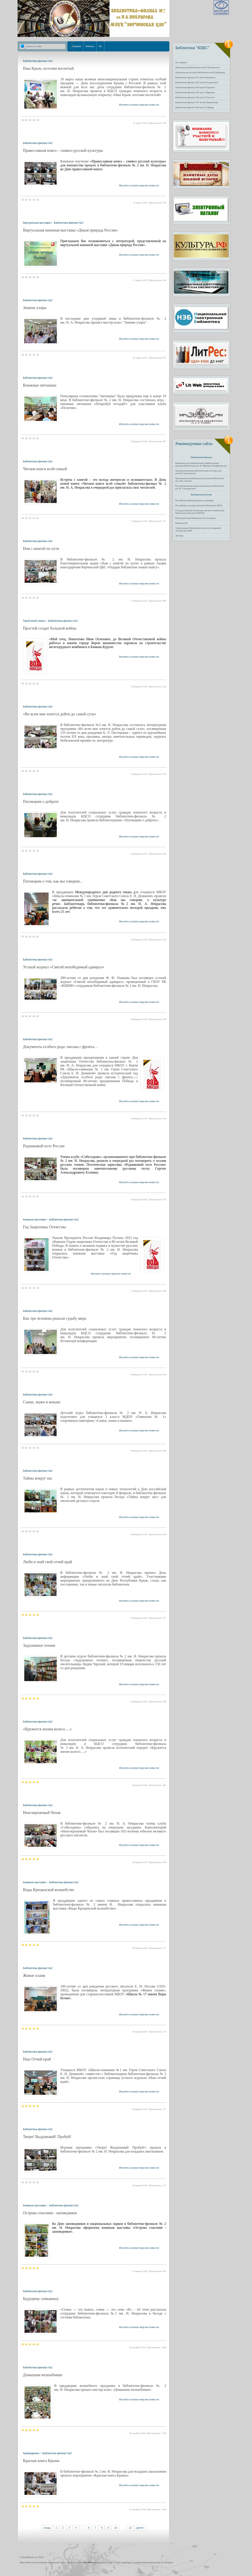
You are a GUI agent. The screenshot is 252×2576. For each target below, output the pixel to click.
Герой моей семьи (34, 620)
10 (115, 2527)
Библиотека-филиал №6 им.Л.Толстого (194, 97)
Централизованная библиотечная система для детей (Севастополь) (198, 472)
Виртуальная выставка (37, 222)
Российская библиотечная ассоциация (194, 500)
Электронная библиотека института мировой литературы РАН (198, 529)
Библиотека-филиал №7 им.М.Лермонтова (196, 102)
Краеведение (31, 2453)
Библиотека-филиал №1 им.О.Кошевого (195, 77)
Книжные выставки (34, 1219)
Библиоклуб (181, 523)
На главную (181, 62)
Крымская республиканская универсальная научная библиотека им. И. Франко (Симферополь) (201, 464)
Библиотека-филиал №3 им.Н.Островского (196, 82)
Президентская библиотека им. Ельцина (195, 518)
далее (140, 2527)
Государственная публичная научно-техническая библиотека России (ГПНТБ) (199, 511)
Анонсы (90, 46)
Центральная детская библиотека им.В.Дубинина (200, 72)
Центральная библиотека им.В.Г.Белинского (197, 67)
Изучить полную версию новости (139, 104)
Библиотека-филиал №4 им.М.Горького (195, 87)
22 (130, 2527)
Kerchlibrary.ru (91, 2562)
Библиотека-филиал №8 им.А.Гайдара (194, 107)
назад (46, 2527)
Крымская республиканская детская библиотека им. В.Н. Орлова (199, 479)
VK (100, 46)
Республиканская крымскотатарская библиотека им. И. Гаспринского (199, 487)
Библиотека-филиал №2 (37, 61)
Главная (76, 46)
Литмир (179, 535)
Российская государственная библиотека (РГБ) (199, 505)
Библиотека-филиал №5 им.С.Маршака (195, 92)
